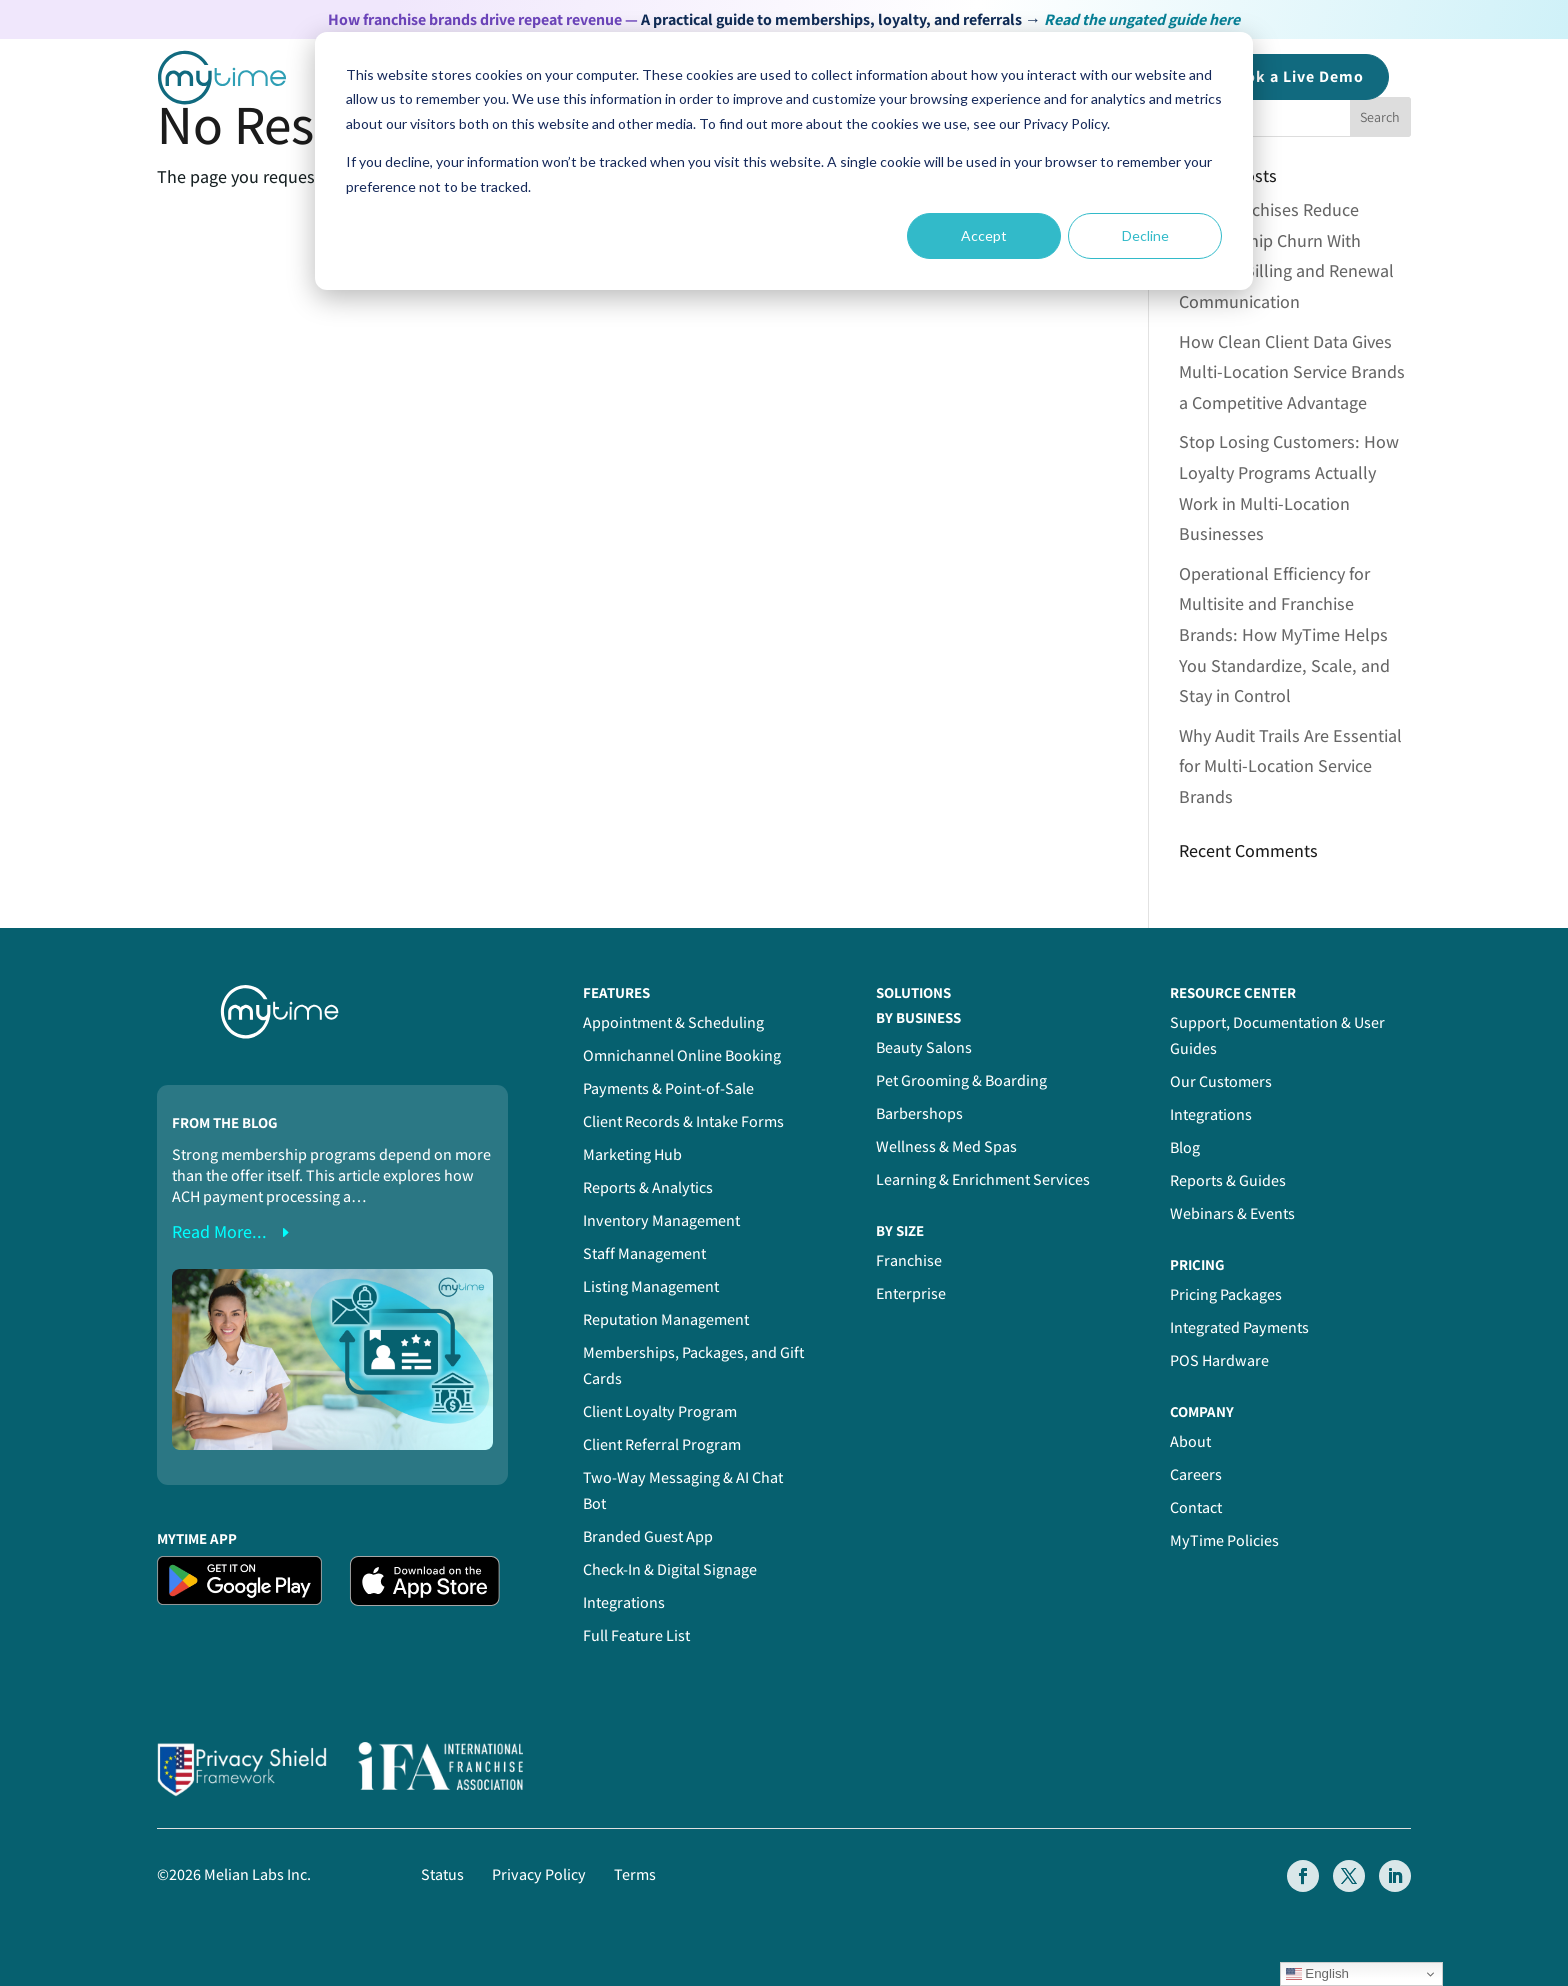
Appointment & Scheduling (673, 1022)
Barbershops (919, 1113)
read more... (219, 1231)
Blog (1185, 1147)
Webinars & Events (1232, 1213)
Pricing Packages (1226, 1294)
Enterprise (911, 1293)
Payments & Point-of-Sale (668, 1088)
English (1317, 1974)
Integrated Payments (1239, 1327)
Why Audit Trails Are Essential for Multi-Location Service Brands (1290, 766)
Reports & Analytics (648, 1187)
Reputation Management (666, 1319)
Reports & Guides (1228, 1180)
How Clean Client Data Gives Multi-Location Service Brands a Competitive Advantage (1292, 372)
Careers (1196, 1474)
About (1190, 1441)
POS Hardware (1219, 1360)
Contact (1196, 1507)
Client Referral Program (662, 1444)
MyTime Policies (1224, 1540)
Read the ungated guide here (1142, 19)
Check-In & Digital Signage (670, 1569)
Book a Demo (1294, 76)
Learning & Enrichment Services (983, 1179)
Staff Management (644, 1253)
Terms (635, 1874)
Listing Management (651, 1286)
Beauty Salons (924, 1047)
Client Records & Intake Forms (683, 1121)
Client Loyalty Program (660, 1411)
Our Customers (1221, 1081)
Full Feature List (636, 1635)
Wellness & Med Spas (946, 1146)
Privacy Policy (539, 1874)
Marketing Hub (632, 1154)
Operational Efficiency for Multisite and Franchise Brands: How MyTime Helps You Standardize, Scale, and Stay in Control (1284, 634)
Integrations (624, 1602)
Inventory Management (661, 1220)
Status (442, 1874)
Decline (1145, 235)
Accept (984, 235)
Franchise (909, 1260)
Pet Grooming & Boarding (961, 1080)
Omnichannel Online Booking (682, 1055)
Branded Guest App (648, 1536)
